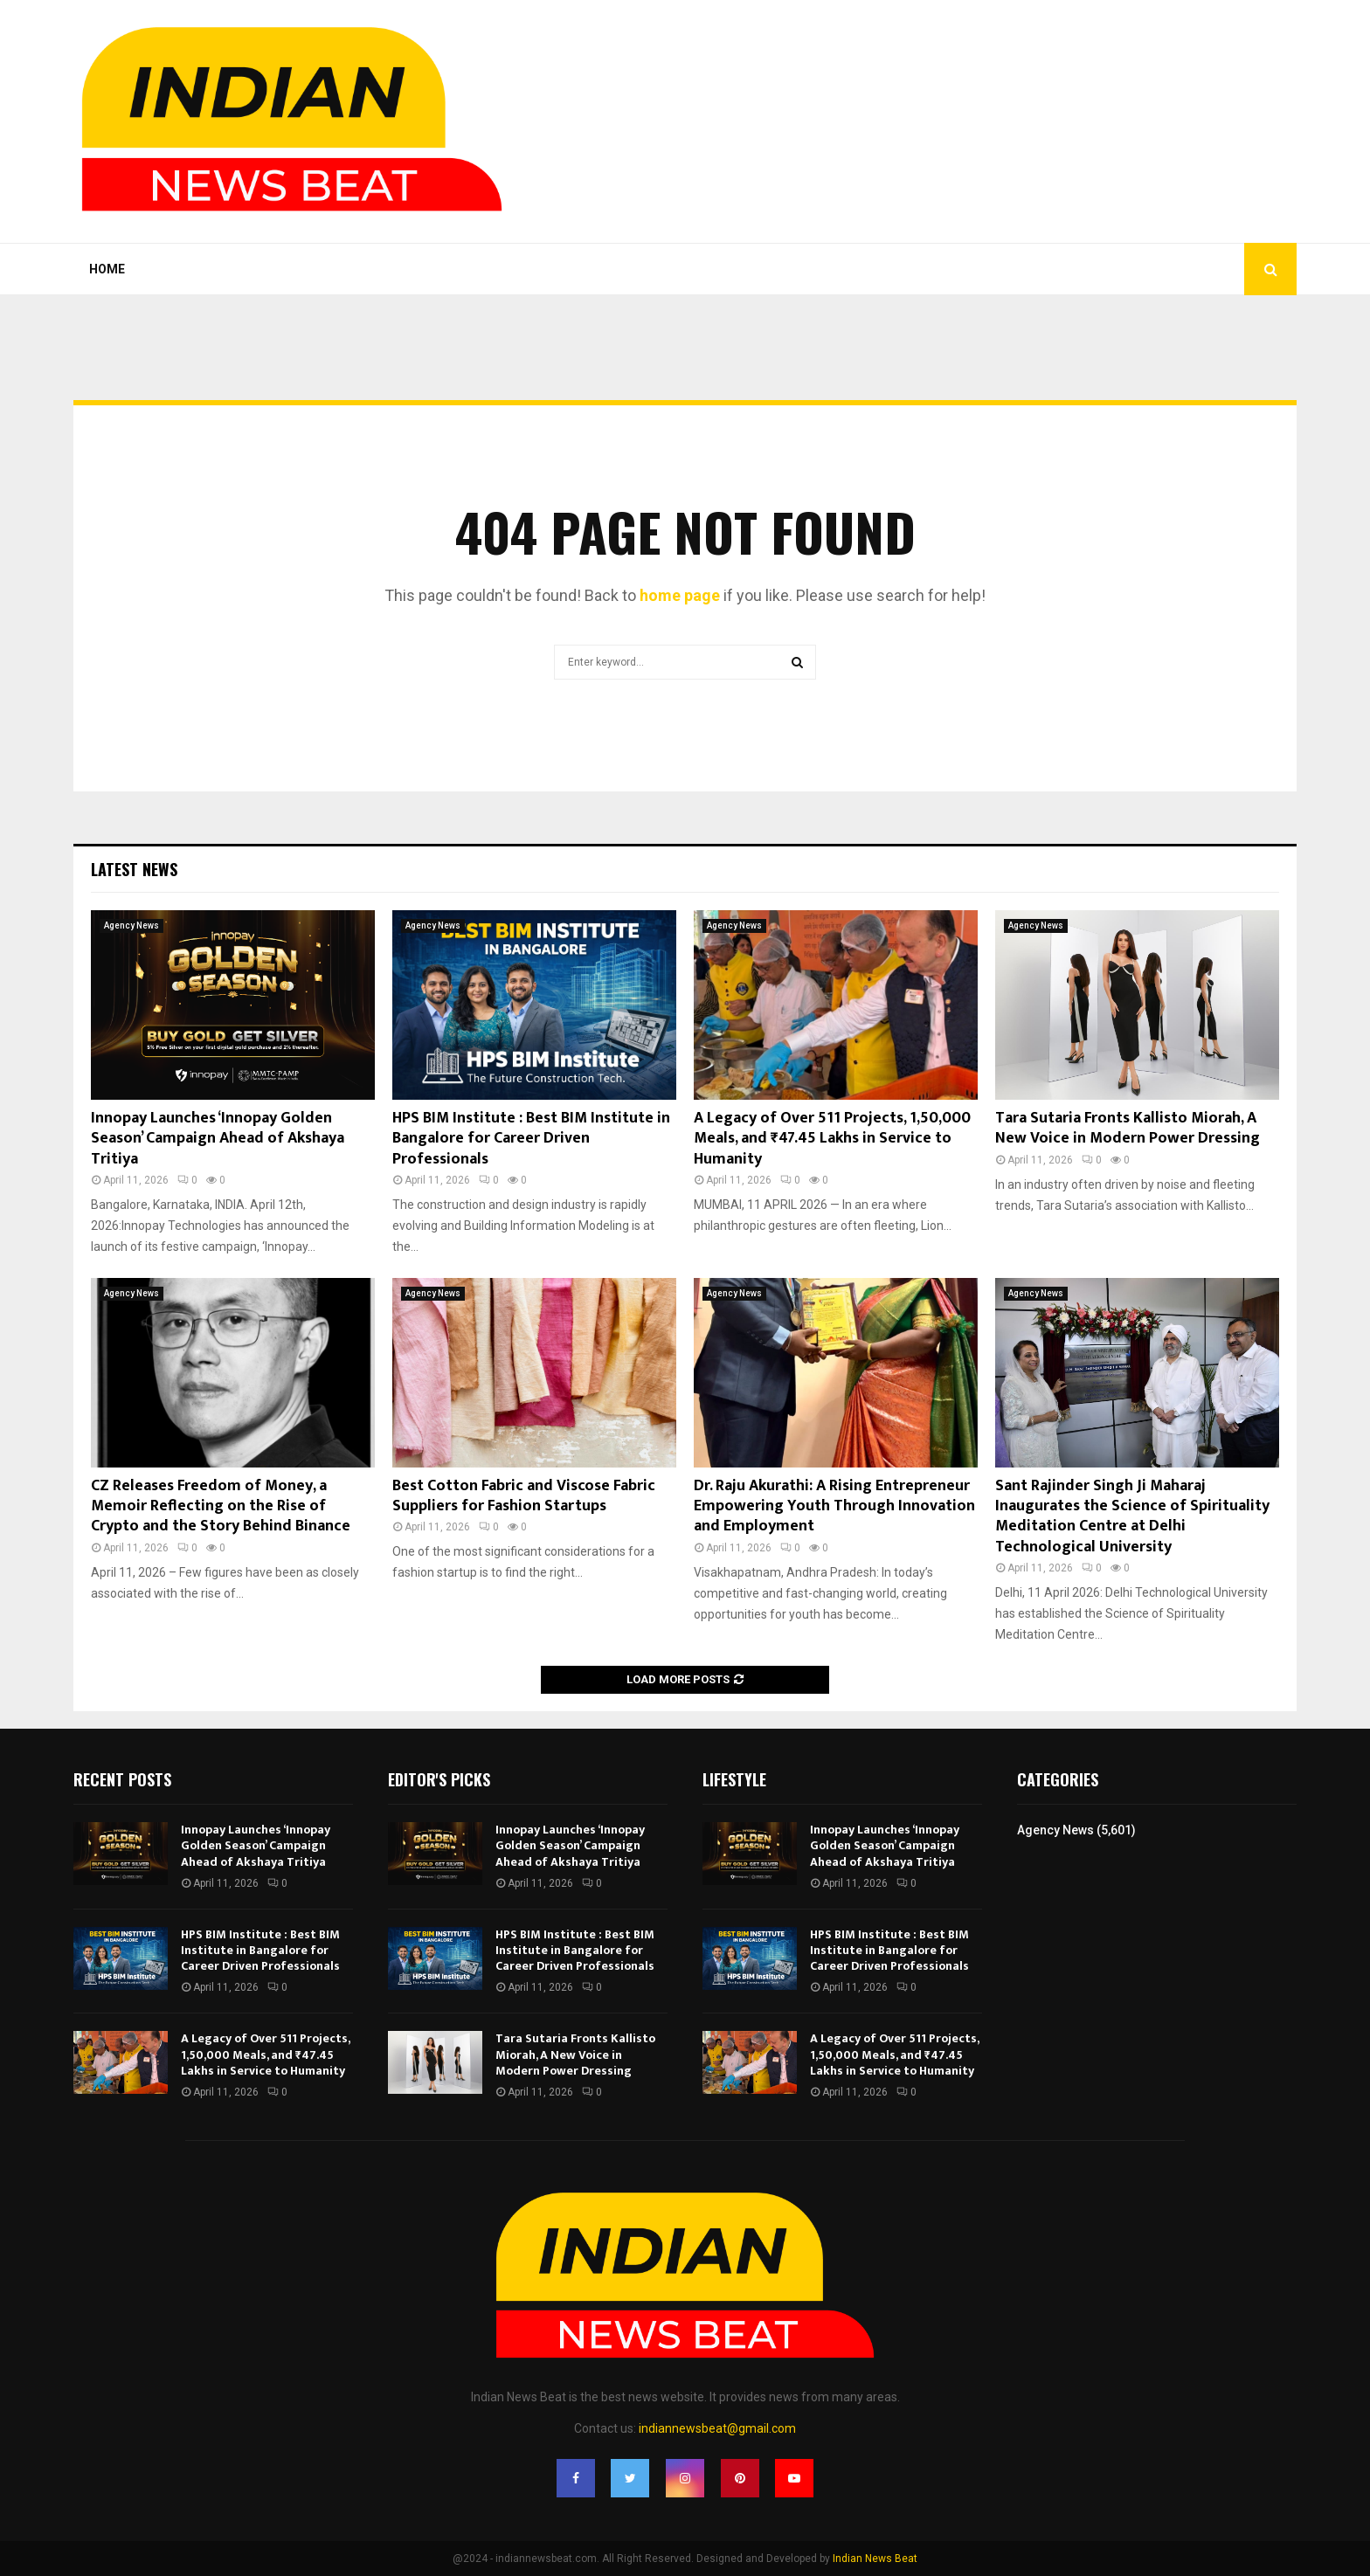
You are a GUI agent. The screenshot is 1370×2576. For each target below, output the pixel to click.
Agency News (131, 925)
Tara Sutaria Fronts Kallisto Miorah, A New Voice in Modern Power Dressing (1127, 1128)
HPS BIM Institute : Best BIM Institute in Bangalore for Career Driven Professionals (531, 1138)
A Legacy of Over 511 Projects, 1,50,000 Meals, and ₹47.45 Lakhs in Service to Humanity (832, 1138)
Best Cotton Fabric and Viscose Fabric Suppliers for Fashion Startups (523, 1496)
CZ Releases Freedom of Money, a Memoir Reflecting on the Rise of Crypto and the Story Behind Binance (220, 1506)
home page (680, 595)
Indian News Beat (875, 2558)
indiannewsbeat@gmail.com (717, 2428)
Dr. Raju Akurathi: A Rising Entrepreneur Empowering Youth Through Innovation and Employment (834, 1506)
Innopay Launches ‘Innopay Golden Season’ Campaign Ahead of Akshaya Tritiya (217, 1138)
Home (107, 269)
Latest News (134, 869)
